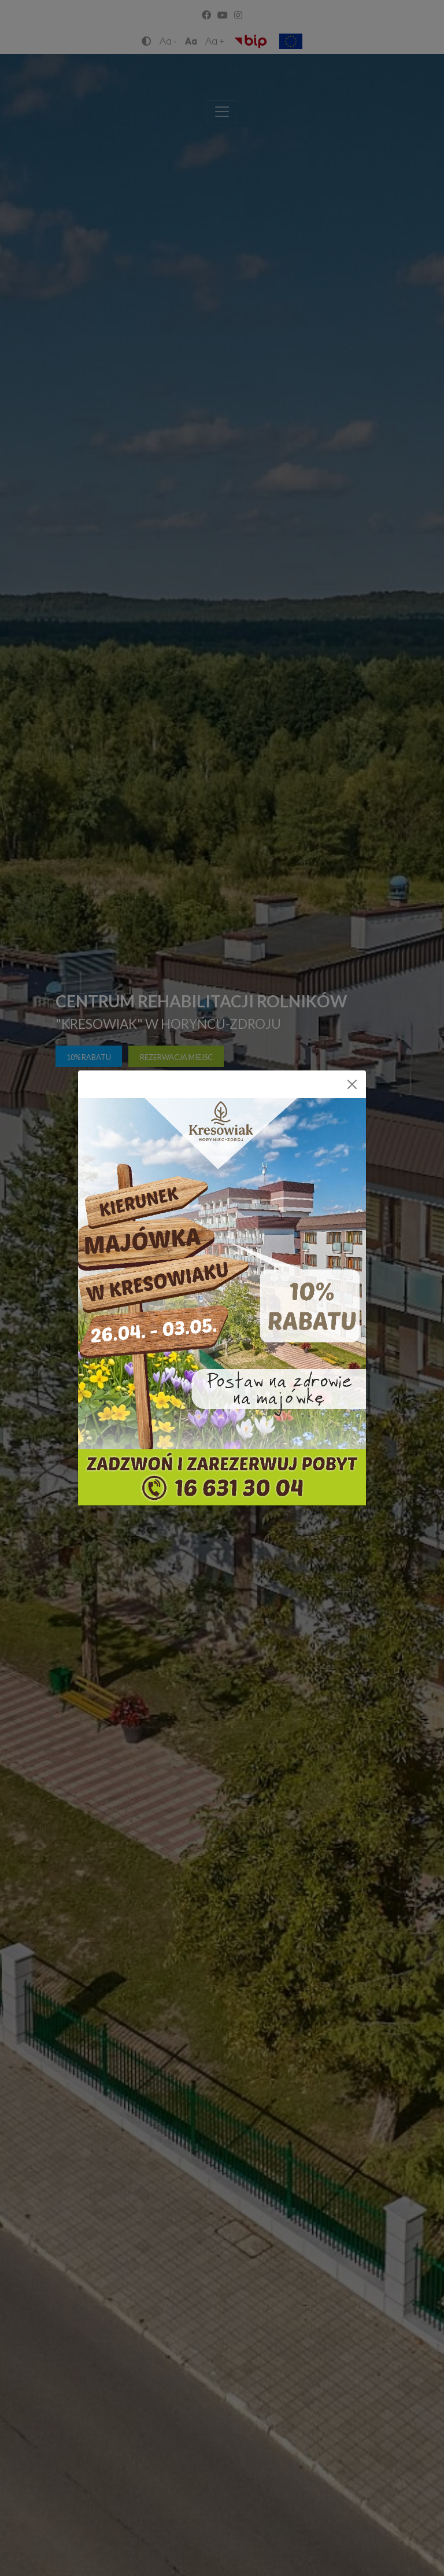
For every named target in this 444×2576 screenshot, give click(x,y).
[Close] (352, 1084)
